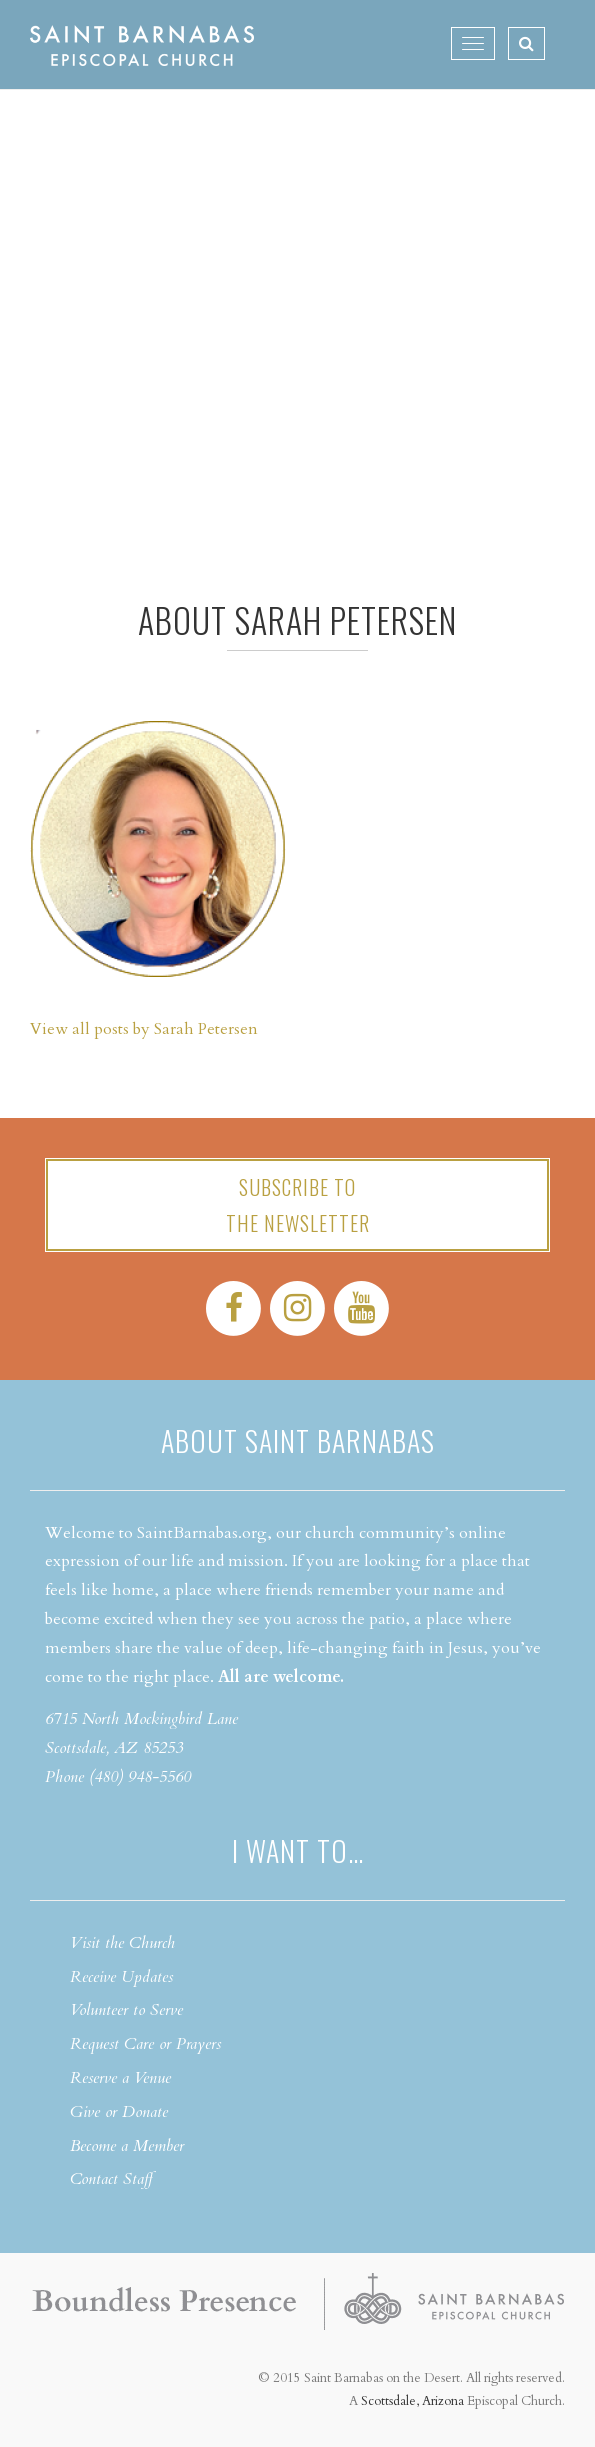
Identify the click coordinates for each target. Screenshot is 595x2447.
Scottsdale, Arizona (412, 2401)
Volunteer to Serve (126, 2010)
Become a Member (127, 2146)
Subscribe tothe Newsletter (298, 1205)
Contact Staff (111, 2179)
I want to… (298, 1850)
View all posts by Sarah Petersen (144, 1029)
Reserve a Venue (120, 2078)
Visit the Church (122, 1943)
